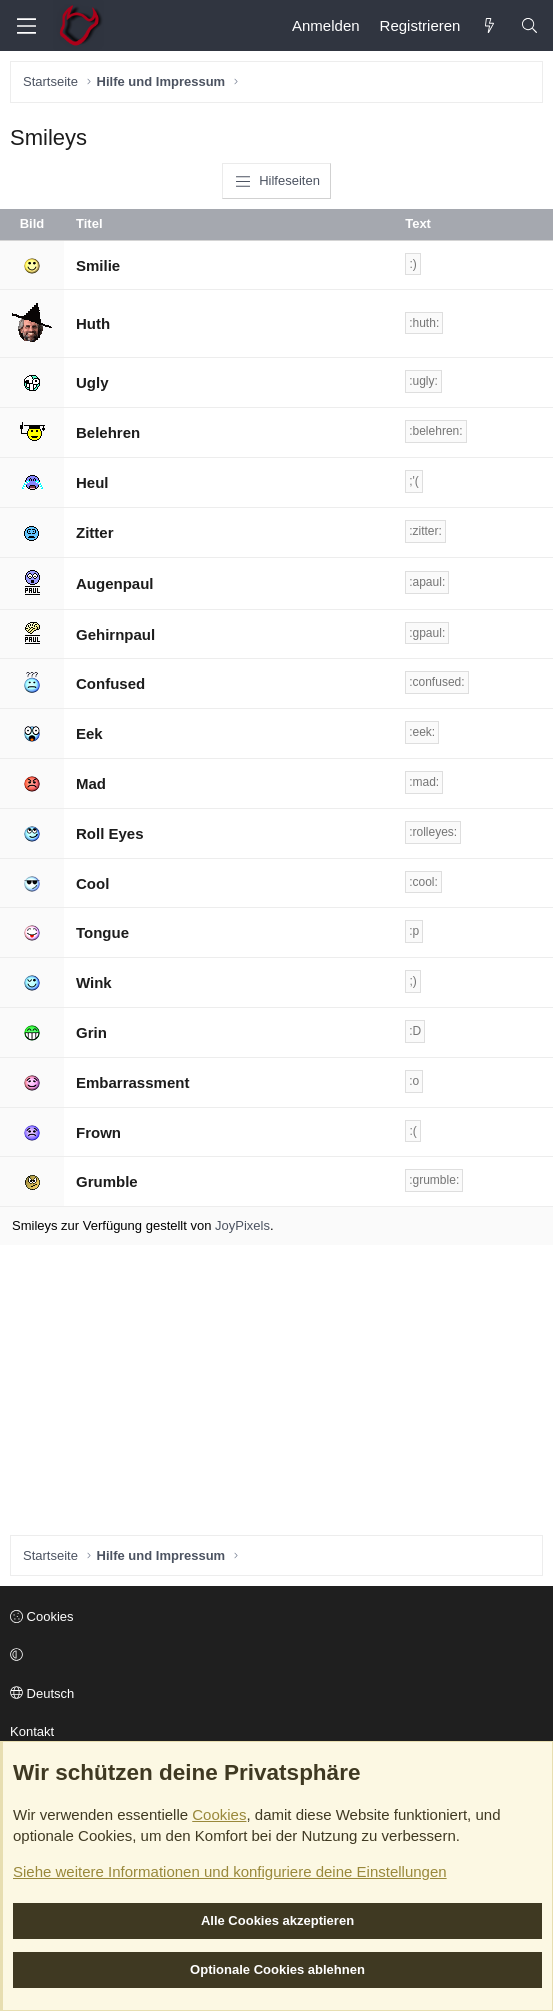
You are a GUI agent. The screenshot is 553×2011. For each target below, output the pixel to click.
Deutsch (42, 1693)
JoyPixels (242, 1225)
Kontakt (32, 1731)
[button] (273, 1656)
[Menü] (26, 26)
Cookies (42, 1616)
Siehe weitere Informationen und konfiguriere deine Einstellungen (230, 1871)
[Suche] (529, 25)
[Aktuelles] (489, 25)
